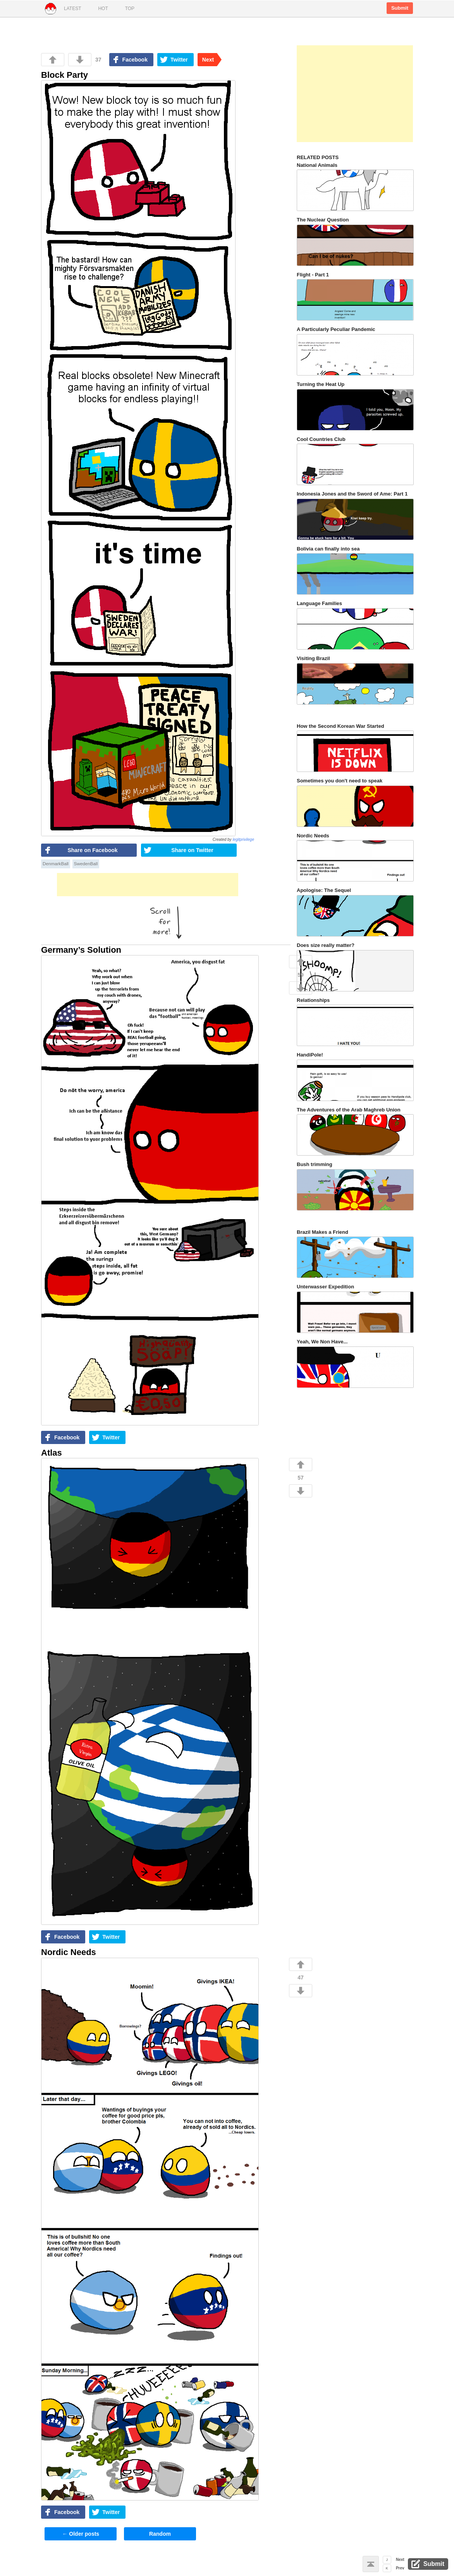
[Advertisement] (147, 884)
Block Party (64, 75)
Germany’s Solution (81, 950)
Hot (103, 8)
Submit (399, 8)
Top (129, 8)
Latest (72, 8)
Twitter (179, 60)
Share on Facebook (92, 850)
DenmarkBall (56, 863)
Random (160, 2534)
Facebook (135, 60)
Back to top (371, 2564)
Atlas (51, 1453)
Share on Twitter (192, 850)
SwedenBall (86, 863)
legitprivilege (243, 839)
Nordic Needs (68, 1952)
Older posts (80, 2534)
